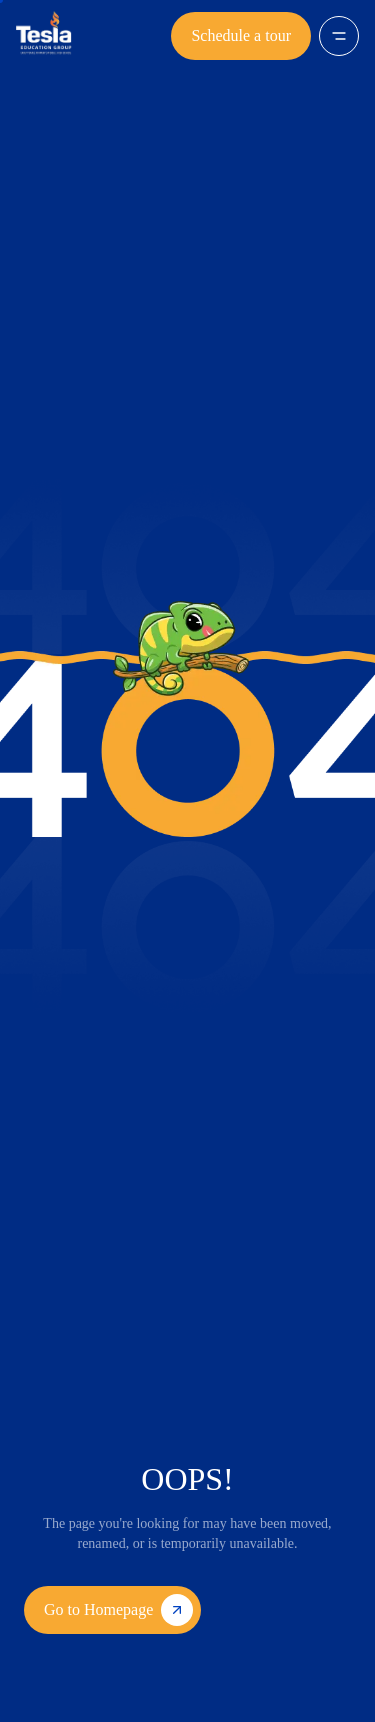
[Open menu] (339, 36)
